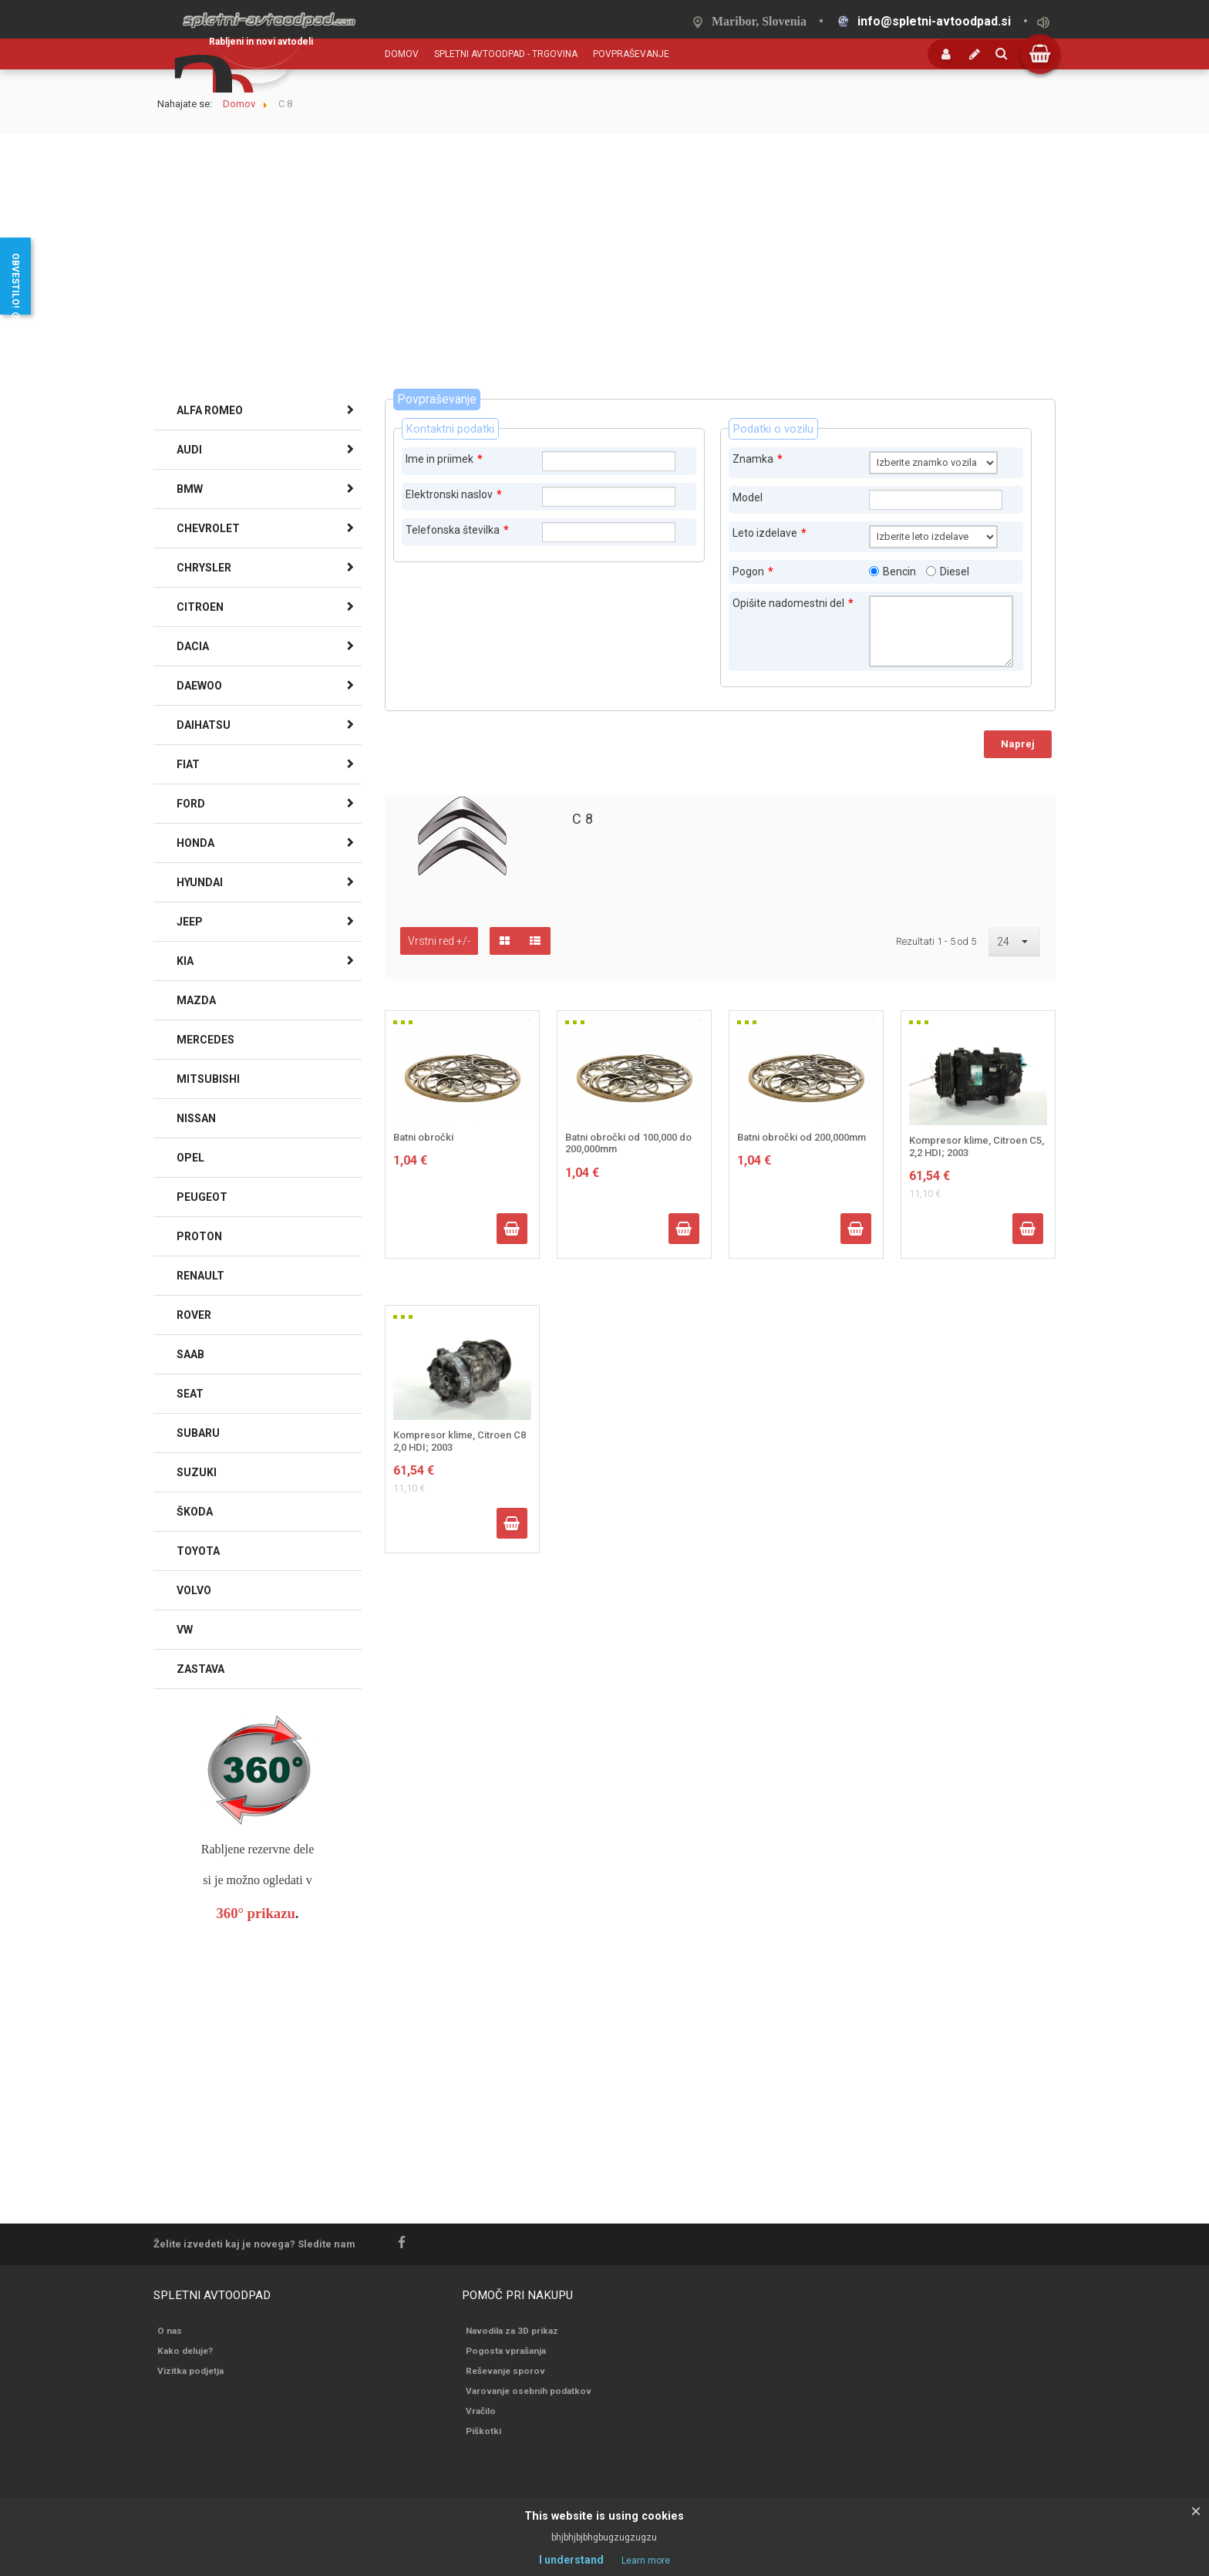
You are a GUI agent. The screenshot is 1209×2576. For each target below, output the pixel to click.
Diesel (954, 571)
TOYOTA (198, 1551)
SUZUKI (197, 1472)
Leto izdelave (769, 533)
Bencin (899, 571)
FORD (191, 803)
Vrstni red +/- (439, 941)
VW (185, 1629)
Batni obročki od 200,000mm (801, 1137)
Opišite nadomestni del (793, 603)
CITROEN (200, 607)
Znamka (757, 459)
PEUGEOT (202, 1197)
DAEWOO (199, 685)
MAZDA (196, 1000)
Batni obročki (423, 1137)
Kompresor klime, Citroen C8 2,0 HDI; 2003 (459, 1441)
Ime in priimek (444, 459)
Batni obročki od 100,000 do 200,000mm (628, 1143)
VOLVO (194, 1590)
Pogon (752, 571)
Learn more (645, 2560)
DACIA (193, 646)
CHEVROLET (208, 528)
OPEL (190, 1157)
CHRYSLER (204, 567)
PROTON (199, 1236)
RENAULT (200, 1275)
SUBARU (198, 1433)
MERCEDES (205, 1039)
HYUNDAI (200, 882)
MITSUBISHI (208, 1079)
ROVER (194, 1315)
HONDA (195, 843)
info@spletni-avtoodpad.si (934, 21)
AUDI (189, 449)
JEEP (190, 921)
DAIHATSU (204, 725)
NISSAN (196, 1118)
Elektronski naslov (454, 494)
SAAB (190, 1354)
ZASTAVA (200, 1669)
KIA (185, 961)
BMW (190, 489)
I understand (571, 2560)
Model (747, 497)
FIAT (188, 764)
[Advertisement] (604, 273)
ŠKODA (195, 1511)
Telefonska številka (457, 530)
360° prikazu (256, 1913)
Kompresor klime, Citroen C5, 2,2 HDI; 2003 (976, 1146)
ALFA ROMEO (210, 410)
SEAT (190, 1393)
